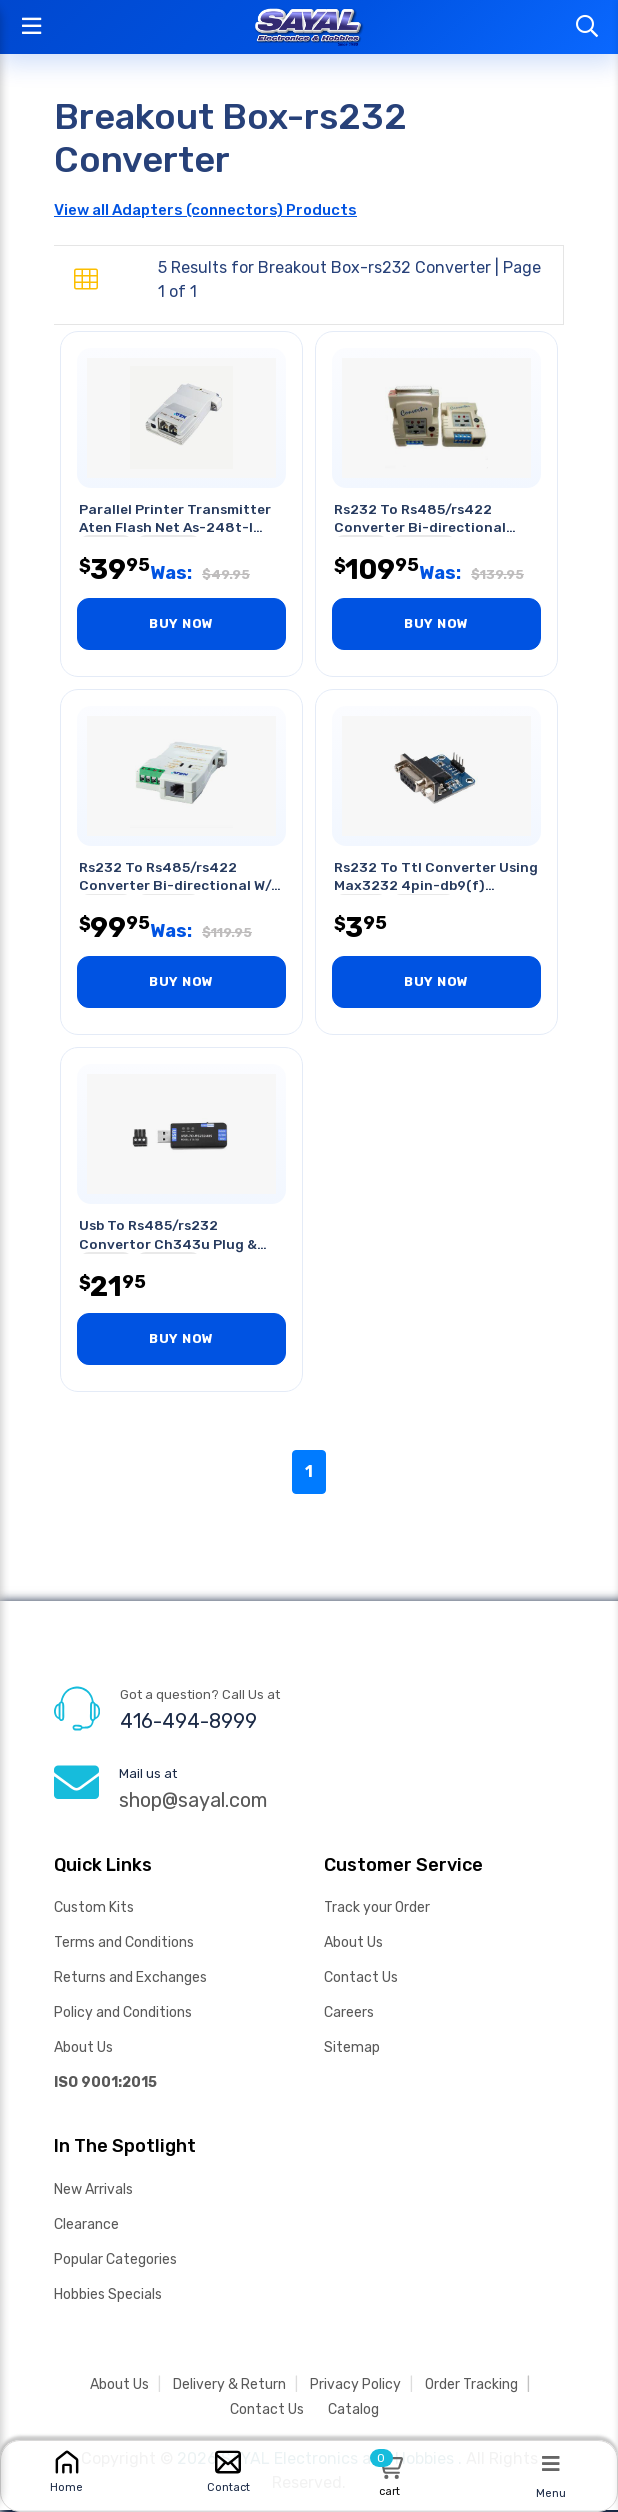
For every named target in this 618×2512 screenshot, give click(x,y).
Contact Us (361, 1979)
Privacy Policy (355, 2386)
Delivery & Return (229, 2386)
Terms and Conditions (124, 1944)
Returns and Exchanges (130, 1979)
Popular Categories (115, 2261)
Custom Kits (94, 1909)
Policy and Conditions (123, 2014)
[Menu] (551, 2463)
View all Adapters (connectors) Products (205, 210)
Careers (349, 2014)
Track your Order (377, 1909)
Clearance (86, 2226)
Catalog (353, 2411)
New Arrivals (93, 2191)
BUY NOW (181, 624)
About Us (83, 2049)
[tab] (86, 280)
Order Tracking (471, 2386)
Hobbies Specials (108, 2296)
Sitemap (352, 2049)
